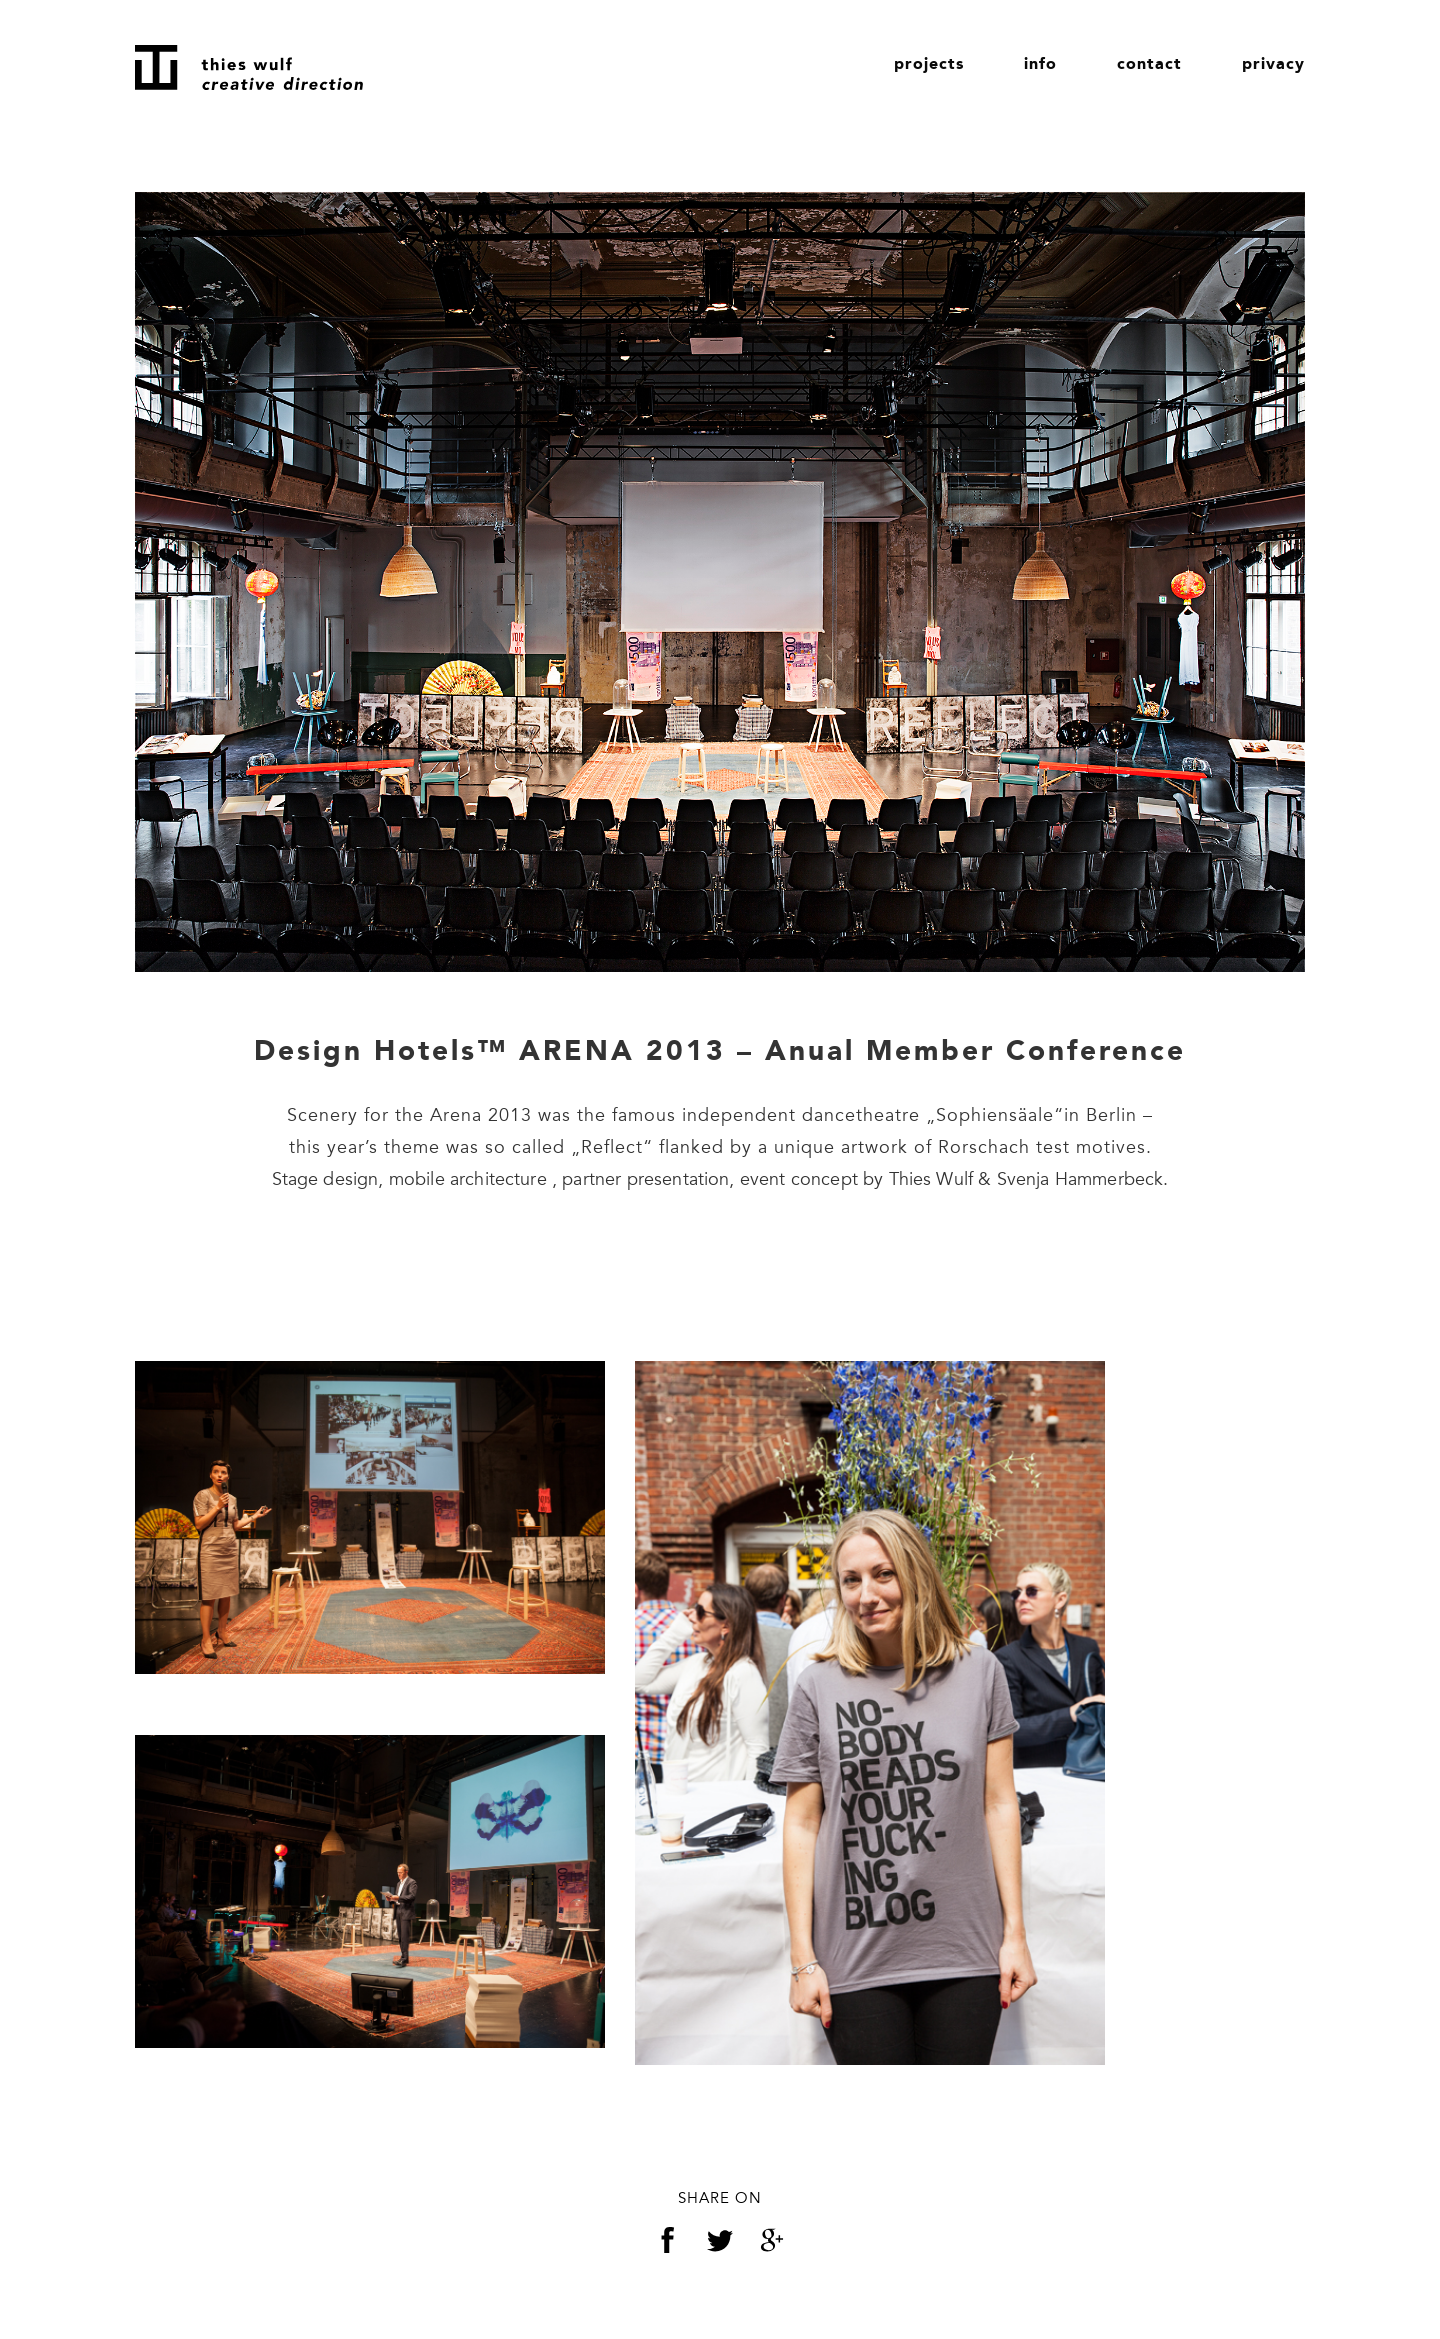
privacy (1273, 65)
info (1040, 65)
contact (1149, 65)
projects (929, 65)
